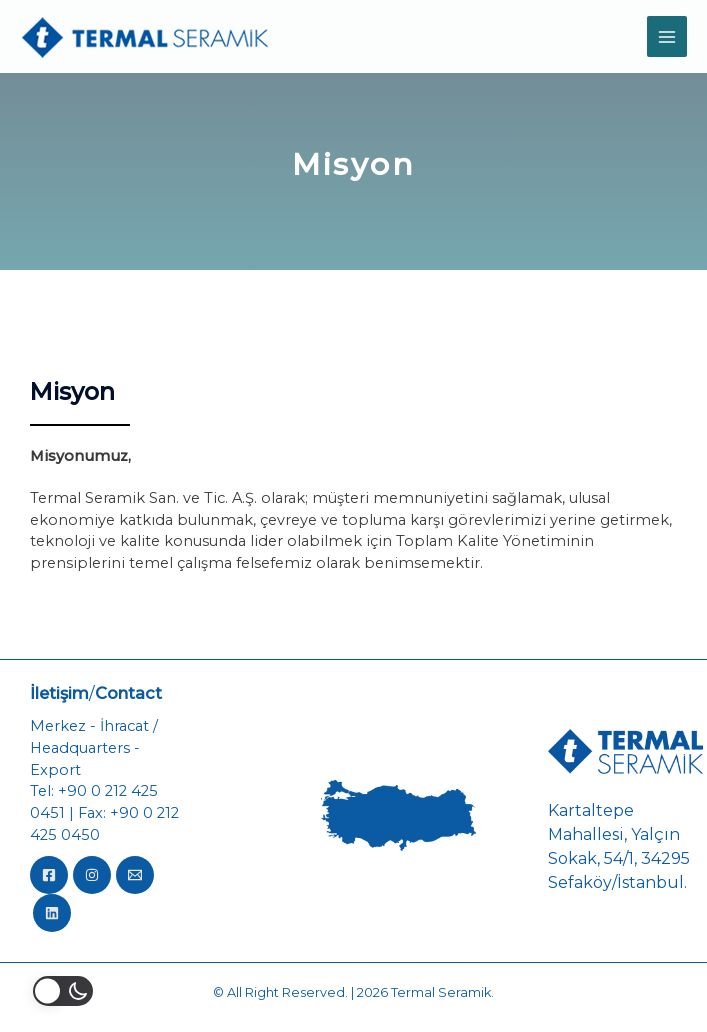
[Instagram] (92, 875)
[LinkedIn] (52, 913)
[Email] (135, 875)
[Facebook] (49, 875)
